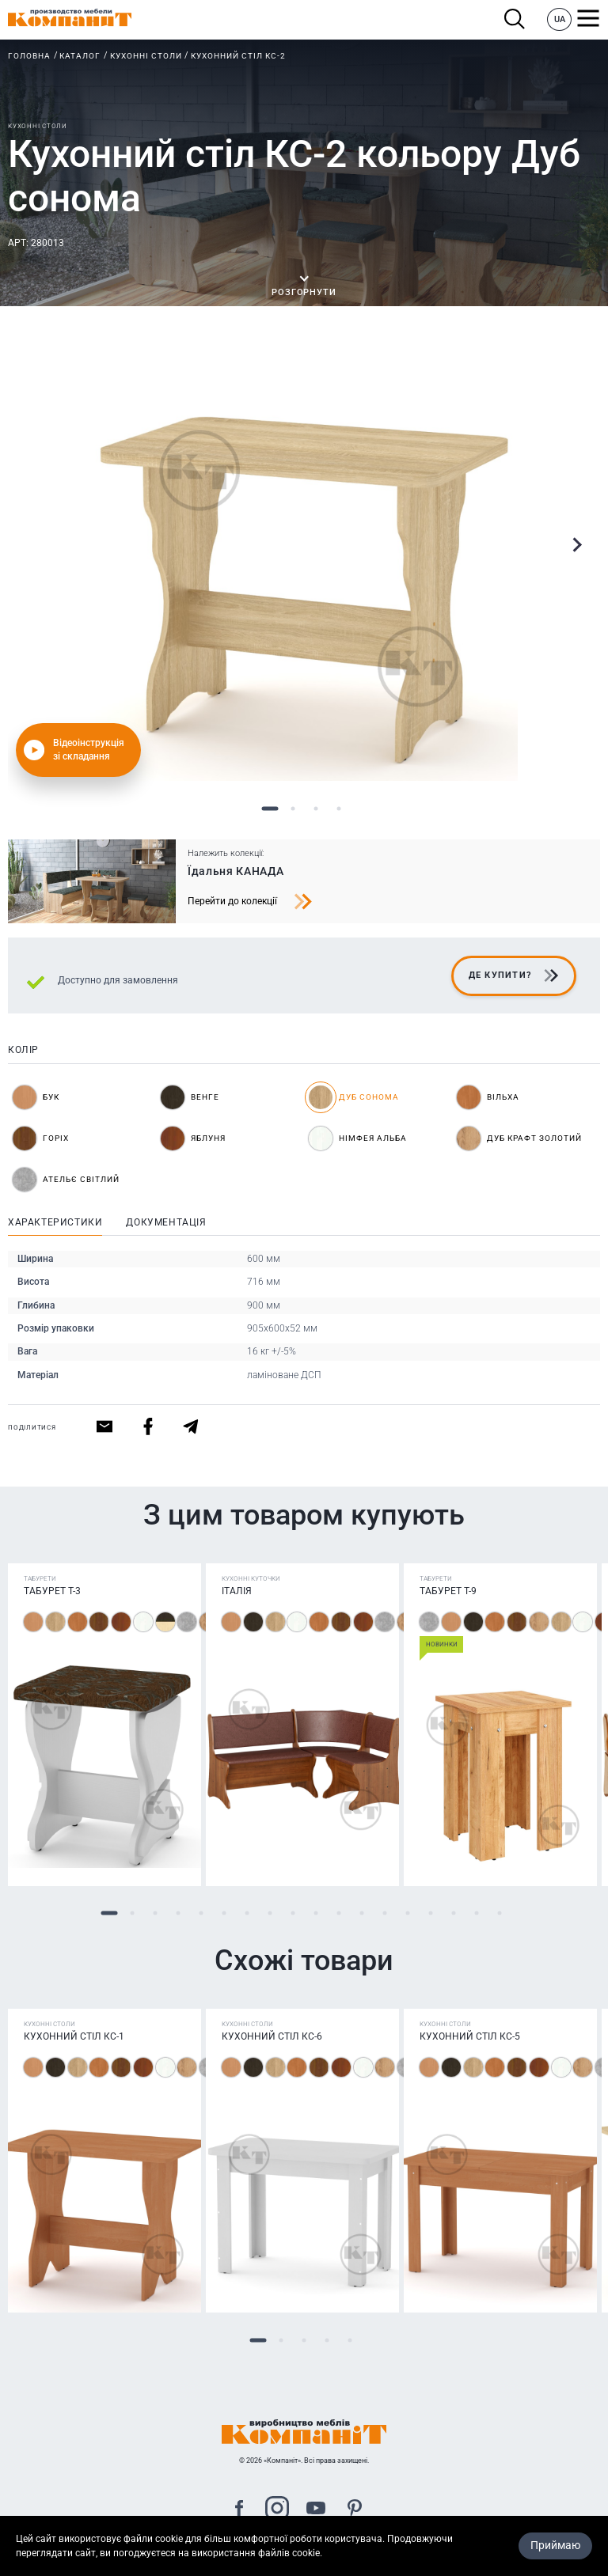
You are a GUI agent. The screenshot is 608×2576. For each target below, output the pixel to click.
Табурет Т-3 (52, 1591)
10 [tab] (315, 1913)
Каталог (80, 55)
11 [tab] (338, 1913)
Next (576, 545)
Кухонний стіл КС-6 (272, 2036)
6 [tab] (224, 1913)
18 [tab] (499, 1913)
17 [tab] (476, 1913)
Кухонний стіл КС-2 (238, 55)
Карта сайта (304, 2567)
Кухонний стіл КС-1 (74, 2036)
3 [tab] (315, 809)
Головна (29, 55)
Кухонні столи (146, 55)
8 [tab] (270, 1913)
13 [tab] (384, 1913)
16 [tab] (453, 1913)
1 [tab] (270, 809)
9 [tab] (292, 1913)
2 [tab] (292, 809)
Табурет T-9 (448, 1591)
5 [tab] (201, 1913)
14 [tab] (407, 1913)
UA (559, 19)
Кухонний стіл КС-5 (470, 2036)
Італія (237, 1591)
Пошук (515, 19)
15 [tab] (430, 1913)
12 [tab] (361, 1913)
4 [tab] (338, 809)
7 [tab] (247, 1913)
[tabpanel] (304, 567)
